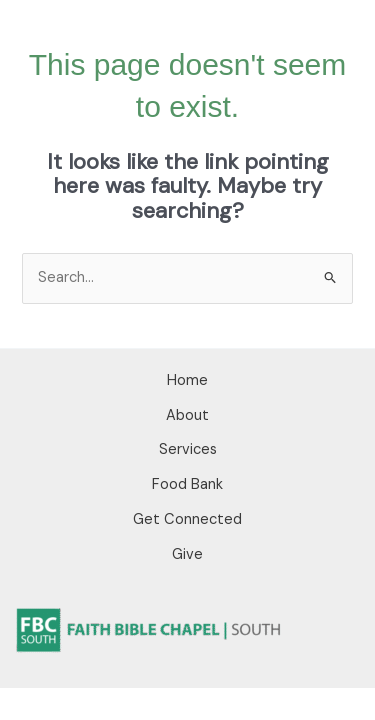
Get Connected (187, 519)
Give (187, 554)
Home (187, 380)
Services (188, 449)
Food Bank (187, 484)
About (187, 415)
